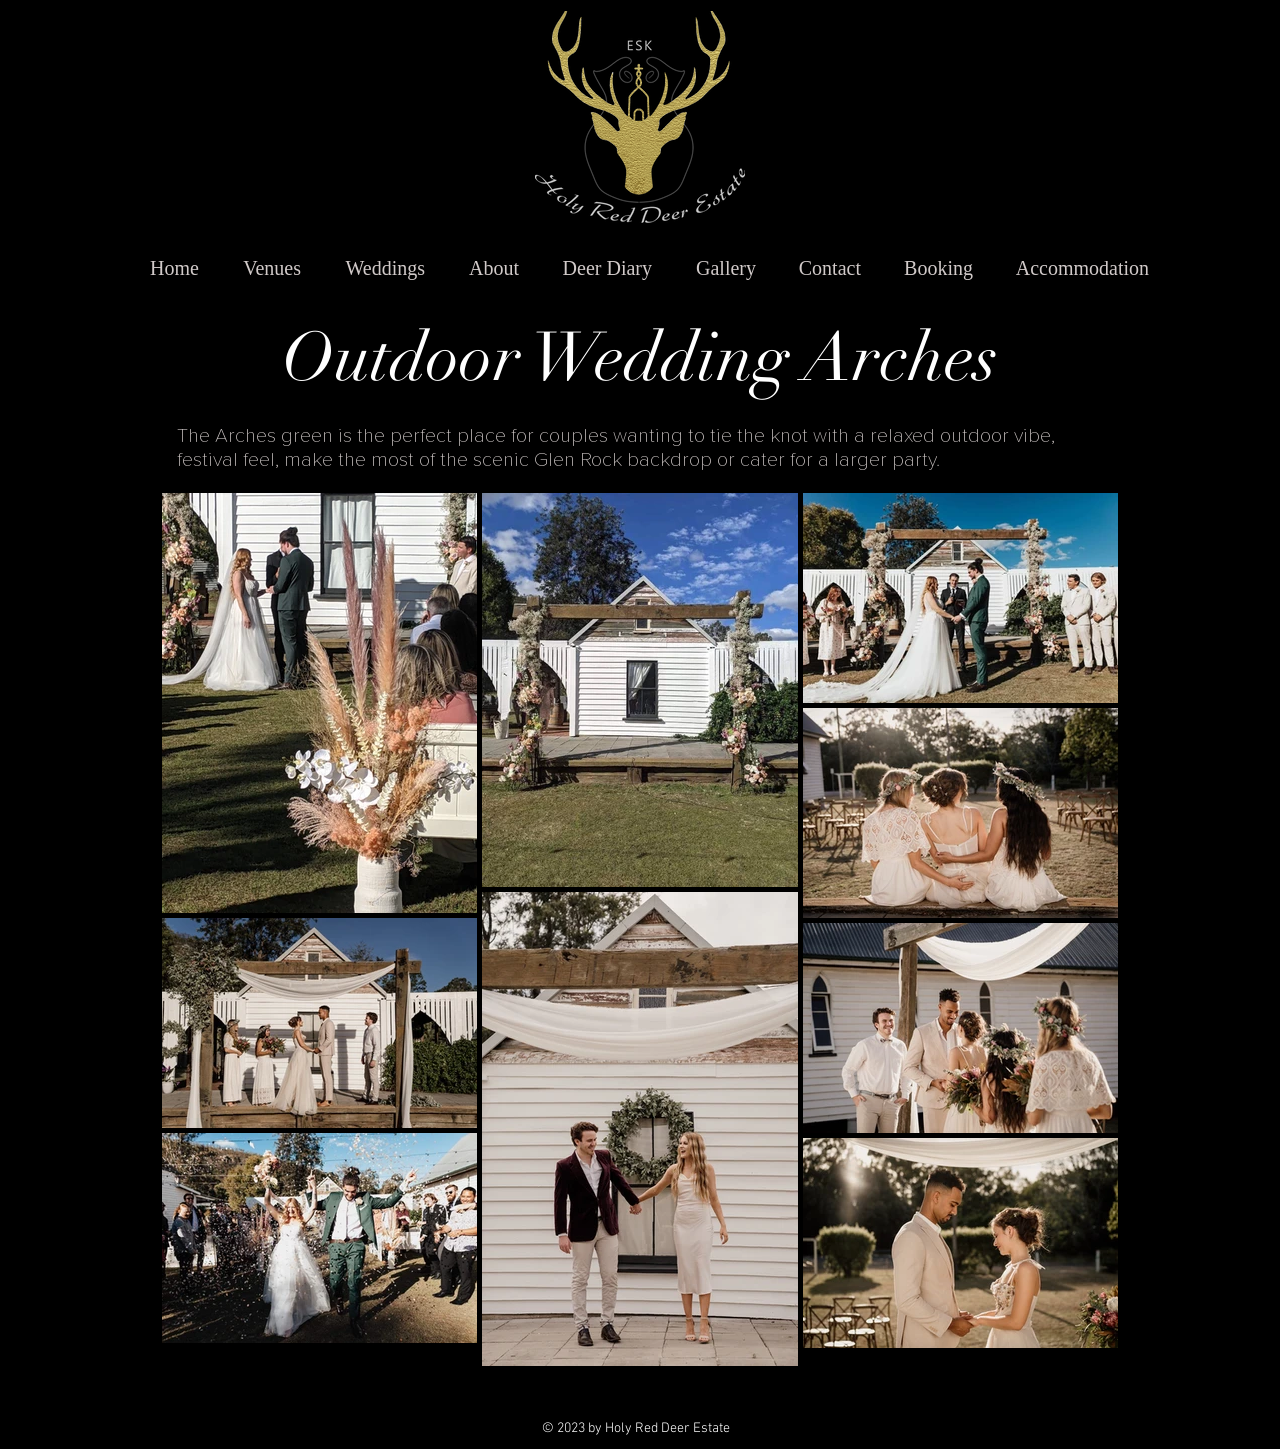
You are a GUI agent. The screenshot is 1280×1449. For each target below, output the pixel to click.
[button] (263, 268)
